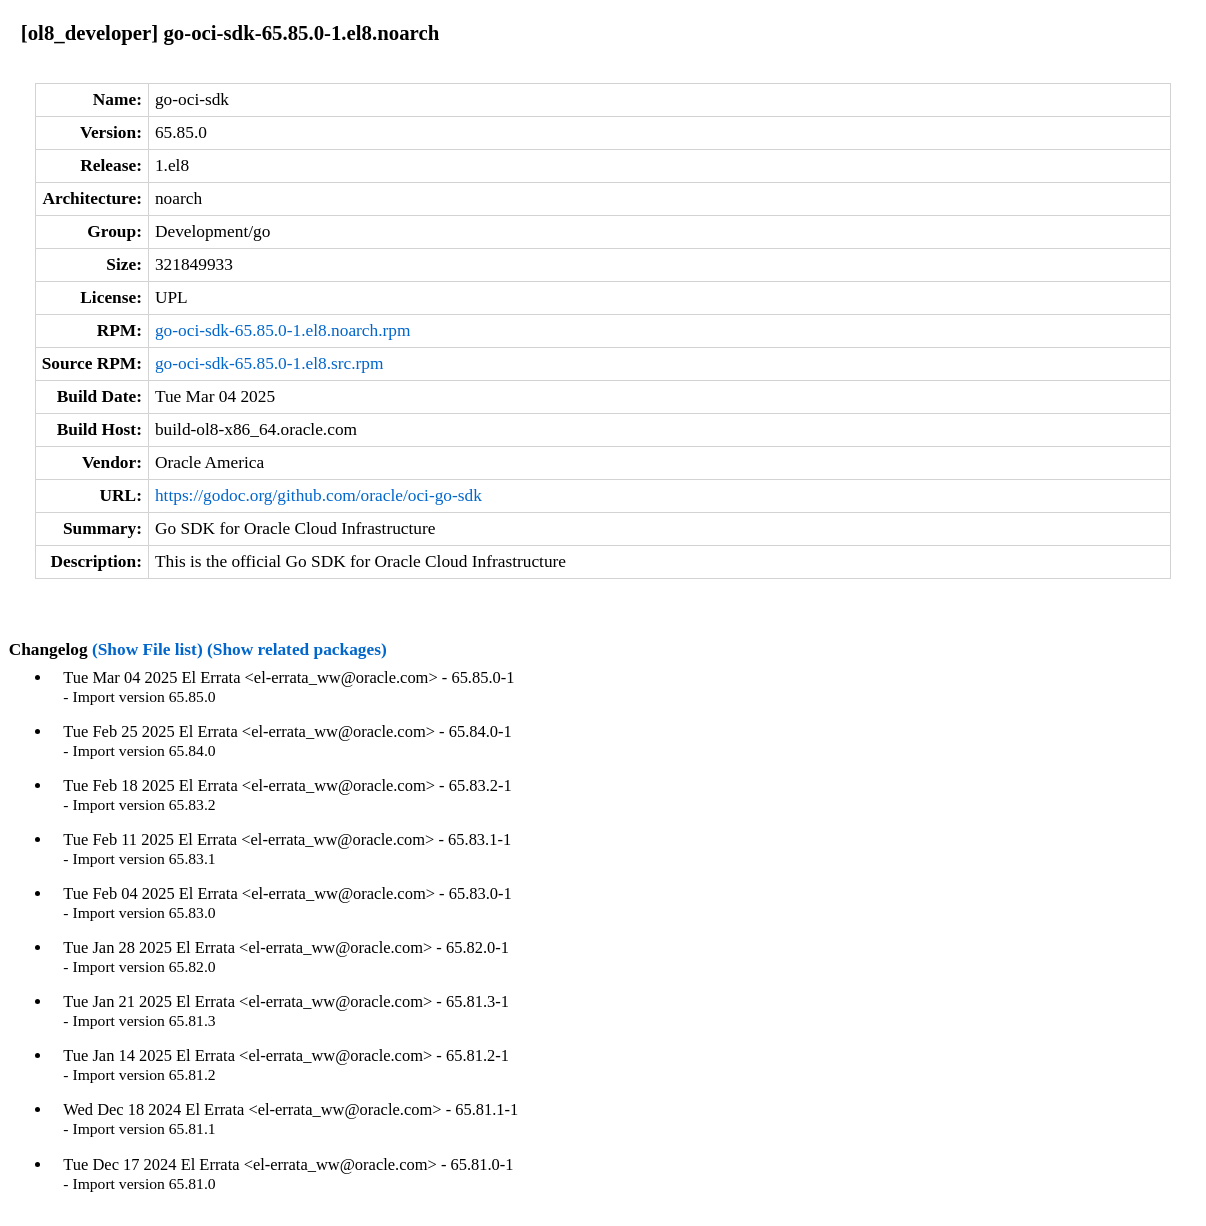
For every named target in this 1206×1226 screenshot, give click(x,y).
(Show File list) (147, 649)
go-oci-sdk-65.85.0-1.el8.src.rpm (269, 363)
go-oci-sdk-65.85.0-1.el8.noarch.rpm (283, 330)
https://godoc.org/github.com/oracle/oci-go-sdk (318, 495)
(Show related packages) (297, 649)
